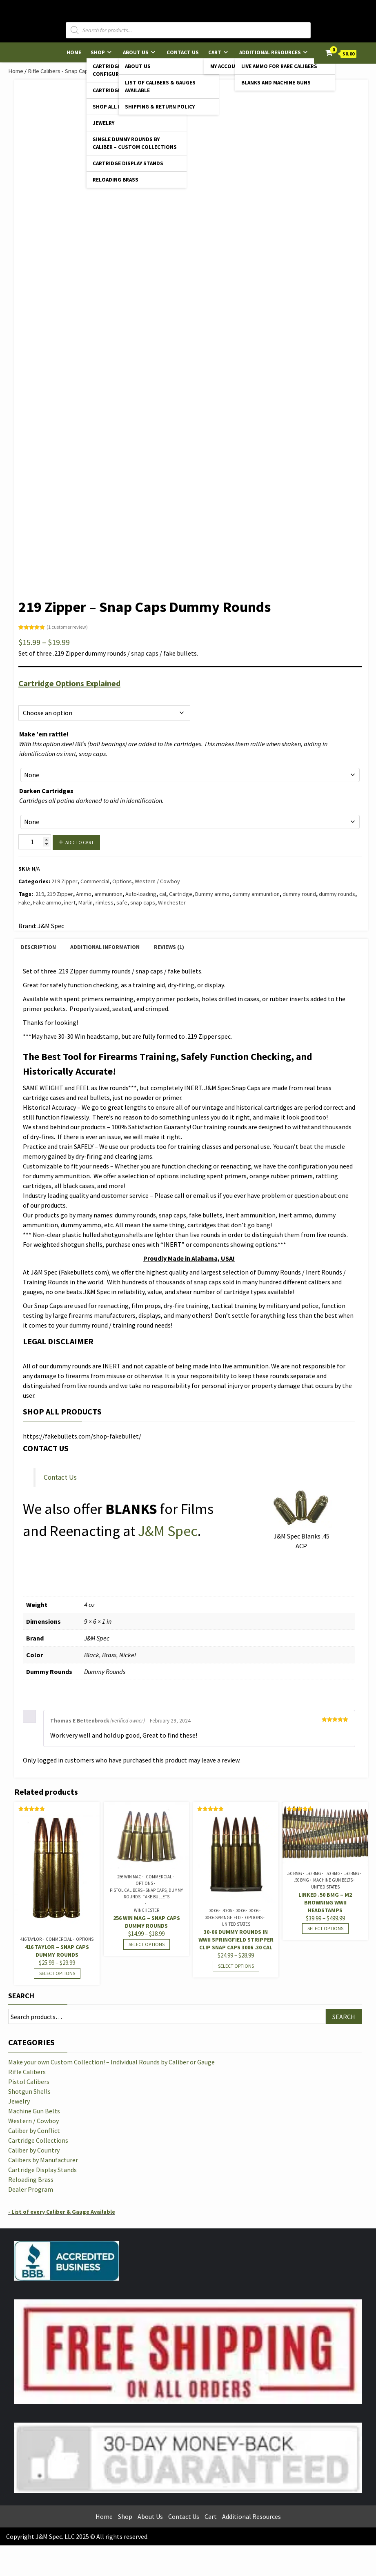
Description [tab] (38, 947)
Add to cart (79, 842)
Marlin (85, 902)
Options (27, 696)
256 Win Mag (129, 1877)
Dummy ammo (212, 894)
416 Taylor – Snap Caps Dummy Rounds (57, 1950)
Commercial (94, 881)
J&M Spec (168, 1531)
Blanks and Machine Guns (276, 82)
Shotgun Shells (29, 2091)
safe (121, 902)
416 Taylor (31, 1939)
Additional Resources (270, 52)
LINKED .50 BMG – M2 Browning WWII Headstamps (325, 1902)
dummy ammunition (256, 894)
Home (74, 52)
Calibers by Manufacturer (43, 2160)
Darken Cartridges (46, 791)
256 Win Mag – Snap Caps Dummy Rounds (146, 1921)
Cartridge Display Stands (128, 163)
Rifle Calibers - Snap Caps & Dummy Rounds (82, 71)
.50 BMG (294, 1873)
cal (162, 894)
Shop (98, 52)
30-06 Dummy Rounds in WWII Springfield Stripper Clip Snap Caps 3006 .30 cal (236, 1939)
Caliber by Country (34, 2150)
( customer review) (67, 627)
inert (70, 902)
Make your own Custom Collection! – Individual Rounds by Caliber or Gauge (111, 2062)
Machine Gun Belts (333, 1880)
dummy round (299, 894)
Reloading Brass (115, 179)
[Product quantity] (34, 841)
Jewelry (103, 123)
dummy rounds (337, 894)
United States (236, 1924)
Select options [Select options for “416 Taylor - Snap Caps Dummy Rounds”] (57, 1973)
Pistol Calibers (28, 2081)
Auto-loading (140, 894)
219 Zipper (64, 881)
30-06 (213, 1910)
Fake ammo (47, 902)
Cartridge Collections (38, 2140)
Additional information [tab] (105, 947)
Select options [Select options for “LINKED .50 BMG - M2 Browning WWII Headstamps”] (325, 1928)
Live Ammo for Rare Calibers (279, 66)
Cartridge (180, 894)
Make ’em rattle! (44, 734)
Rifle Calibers (27, 2072)
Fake (24, 902)
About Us (136, 52)
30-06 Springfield (223, 1917)
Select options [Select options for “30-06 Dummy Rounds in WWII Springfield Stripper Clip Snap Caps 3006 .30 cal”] (236, 1966)
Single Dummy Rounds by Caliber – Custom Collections (135, 143)
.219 (39, 894)
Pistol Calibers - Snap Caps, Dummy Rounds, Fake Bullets (146, 1893)
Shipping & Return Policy (160, 106)
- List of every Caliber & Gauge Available (61, 2211)
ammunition (108, 894)
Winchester (172, 902)
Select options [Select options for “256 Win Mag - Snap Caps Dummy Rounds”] (147, 1944)
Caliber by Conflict (34, 2130)
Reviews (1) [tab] (169, 947)
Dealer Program (30, 2189)
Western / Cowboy (157, 881)
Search (21, 1995)
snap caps (142, 902)
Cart (214, 52)
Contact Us (183, 52)
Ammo (83, 894)
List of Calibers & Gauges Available (160, 86)
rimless (104, 902)
